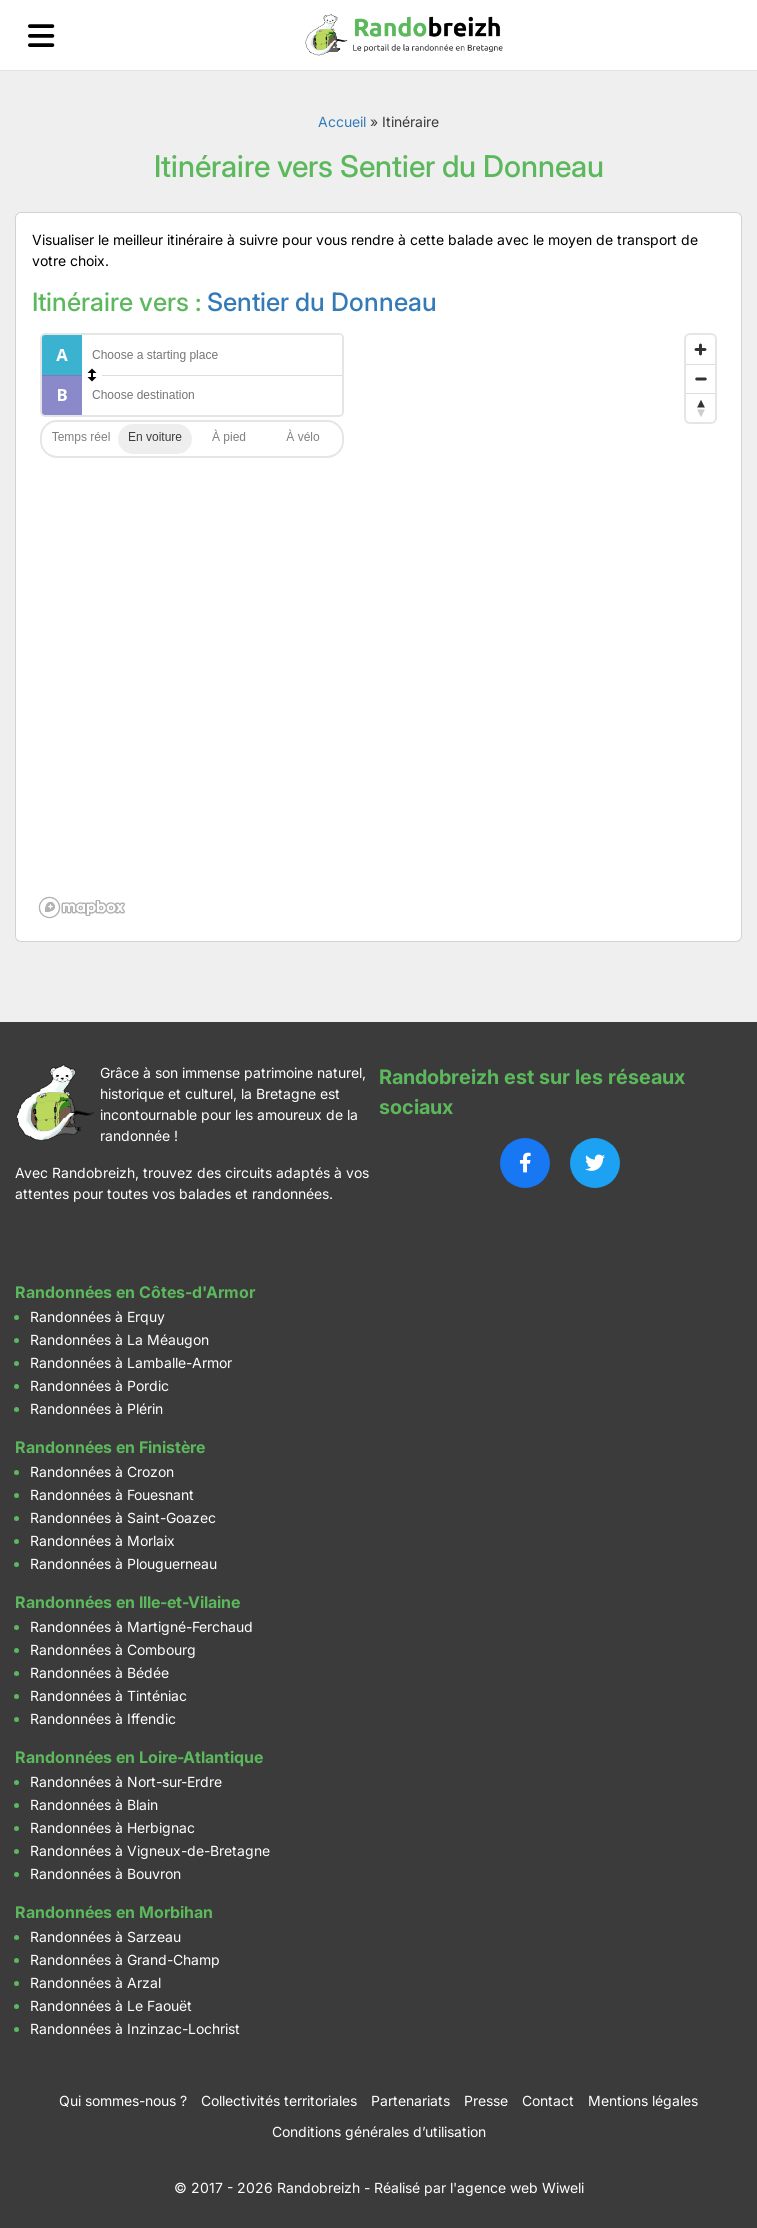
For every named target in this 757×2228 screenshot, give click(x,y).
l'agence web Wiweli (517, 2187)
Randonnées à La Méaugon (119, 1339)
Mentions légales (643, 2100)
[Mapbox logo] (82, 907)
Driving (155, 439)
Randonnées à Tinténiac (108, 1695)
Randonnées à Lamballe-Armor (131, 1362)
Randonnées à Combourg (113, 1649)
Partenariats (410, 2100)
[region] (378, 625)
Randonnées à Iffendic (103, 1718)
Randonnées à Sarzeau (105, 1936)
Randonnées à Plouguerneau (123, 1563)
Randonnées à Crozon (102, 1471)
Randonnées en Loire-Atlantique (139, 1757)
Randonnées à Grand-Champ (125, 1959)
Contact (548, 2100)
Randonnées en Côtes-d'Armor (135, 1292)
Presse (486, 2100)
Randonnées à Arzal (95, 1982)
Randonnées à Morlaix (102, 1540)
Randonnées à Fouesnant (112, 1494)
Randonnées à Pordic (99, 1385)
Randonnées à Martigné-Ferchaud (141, 1626)
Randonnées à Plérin (96, 1408)
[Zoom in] (700, 349)
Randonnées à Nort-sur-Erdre (126, 1781)
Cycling (303, 439)
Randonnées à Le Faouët (111, 2005)
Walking (229, 439)
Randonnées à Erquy (97, 1316)
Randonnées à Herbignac (112, 1827)
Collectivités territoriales (279, 2100)
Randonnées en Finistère (110, 1447)
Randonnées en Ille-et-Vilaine (127, 1602)
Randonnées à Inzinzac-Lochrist (135, 2028)
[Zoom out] (700, 378)
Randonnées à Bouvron (105, 1873)
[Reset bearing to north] (700, 407)
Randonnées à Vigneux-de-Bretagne (150, 1850)
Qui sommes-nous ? (123, 2100)
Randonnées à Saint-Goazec (123, 1517)
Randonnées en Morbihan (114, 1912)
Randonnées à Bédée (99, 1672)
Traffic (81, 439)
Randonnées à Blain (94, 1804)
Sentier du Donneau (322, 301)
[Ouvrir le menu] (41, 35)
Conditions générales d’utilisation (379, 2131)
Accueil (342, 121)
